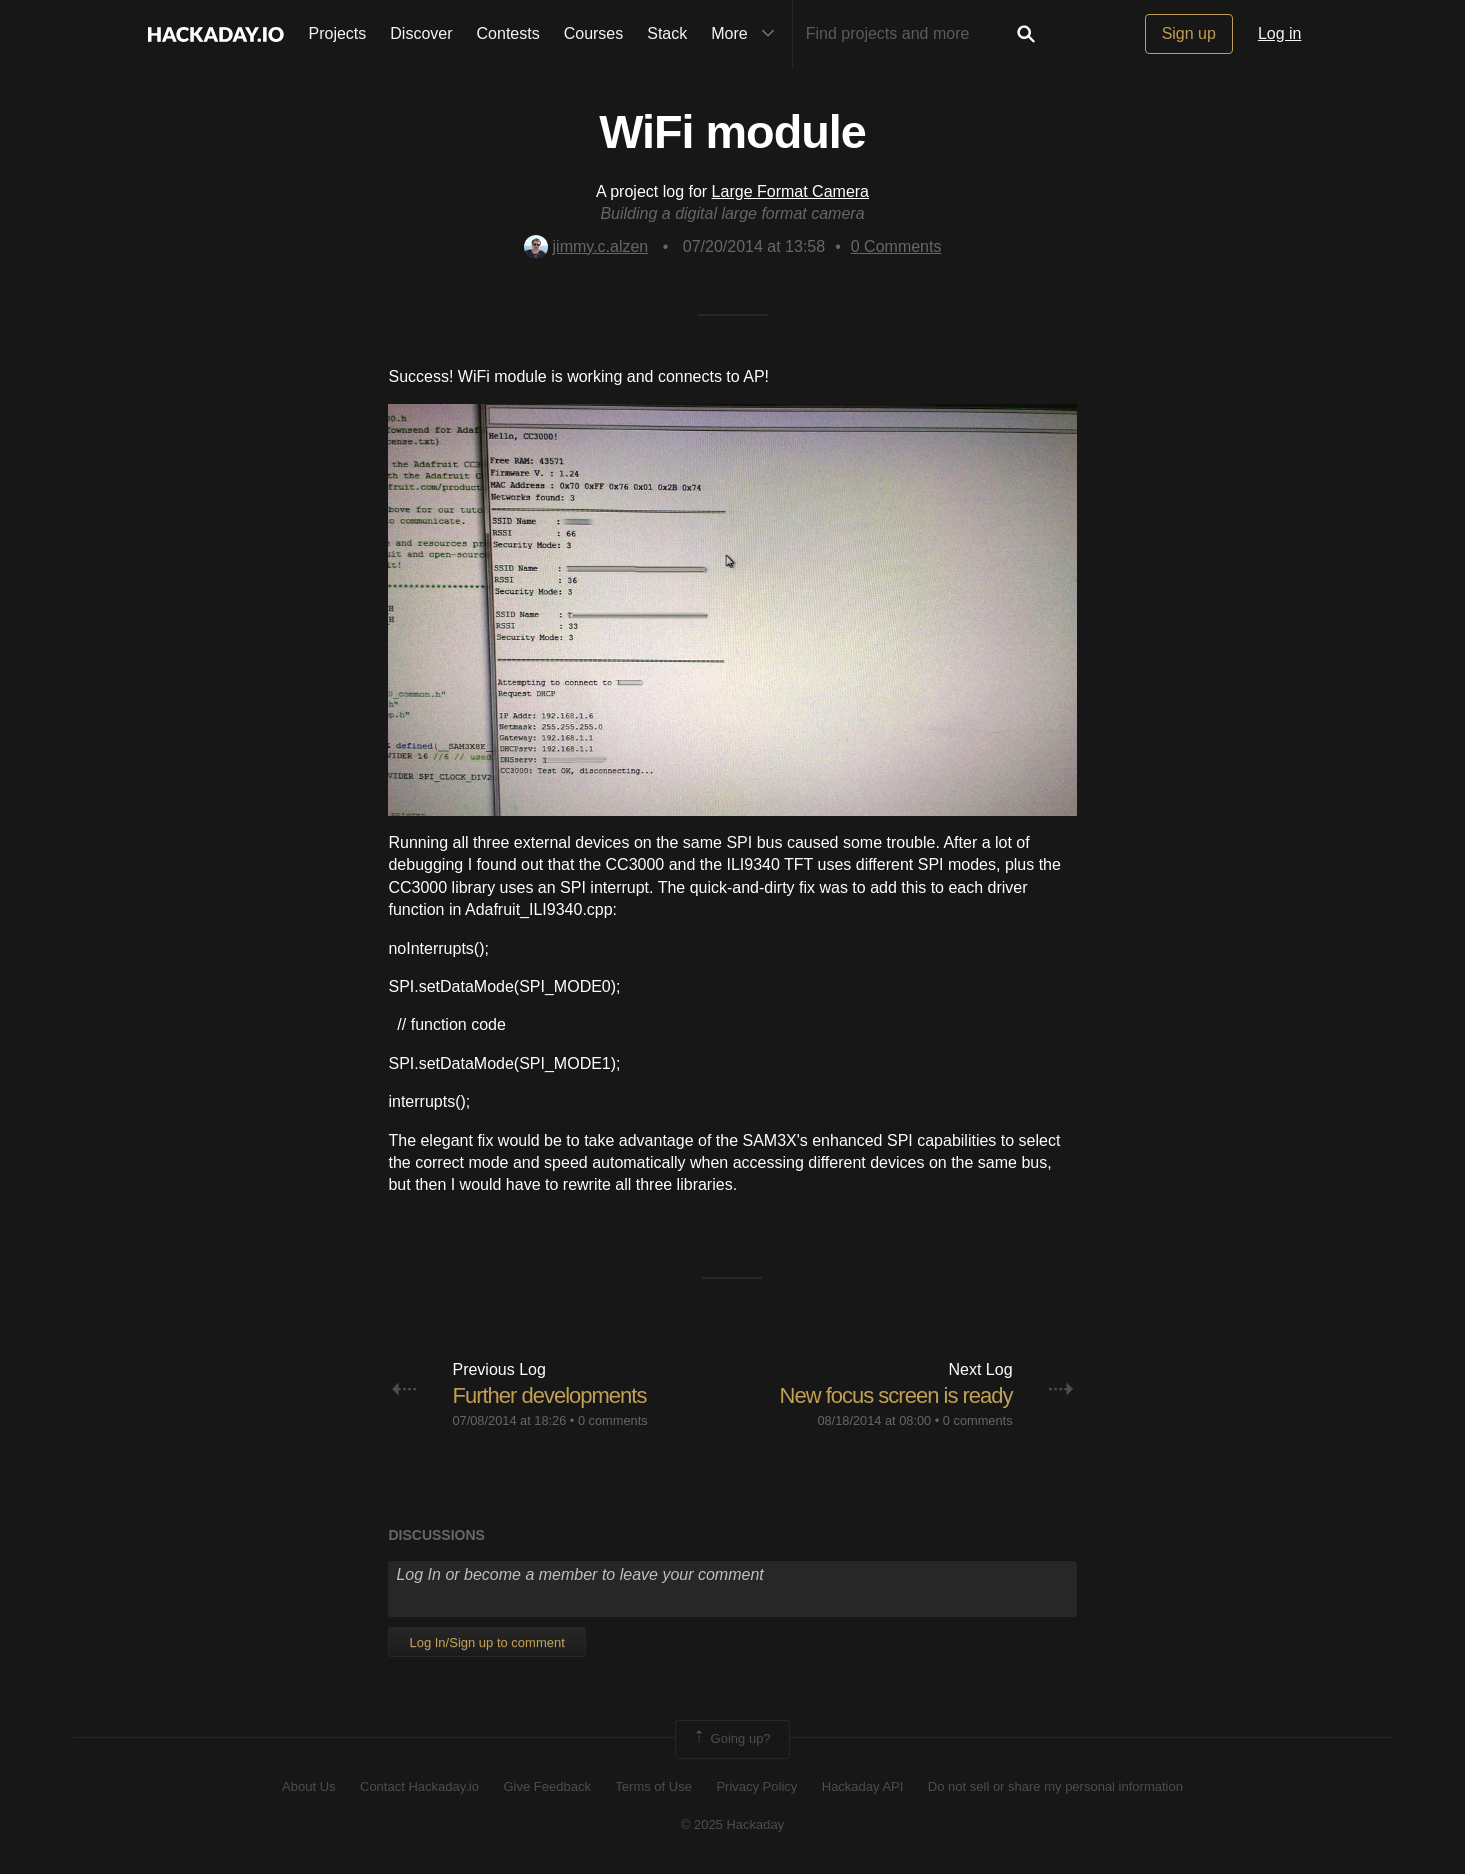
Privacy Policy (756, 1786)
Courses (594, 33)
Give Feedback (546, 1786)
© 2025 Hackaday (733, 1824)
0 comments (613, 1420)
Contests (508, 33)
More (747, 34)
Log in (1280, 33)
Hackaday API (863, 1786)
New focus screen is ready (896, 1395)
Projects (338, 33)
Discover (421, 33)
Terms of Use (653, 1786)
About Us (308, 1786)
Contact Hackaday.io (419, 1786)
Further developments (549, 1395)
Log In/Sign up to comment (486, 1642)
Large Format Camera (790, 191)
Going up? (731, 1739)
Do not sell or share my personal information (1055, 1786)
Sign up (1189, 33)
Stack (667, 33)
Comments (896, 246)
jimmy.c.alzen (586, 246)
